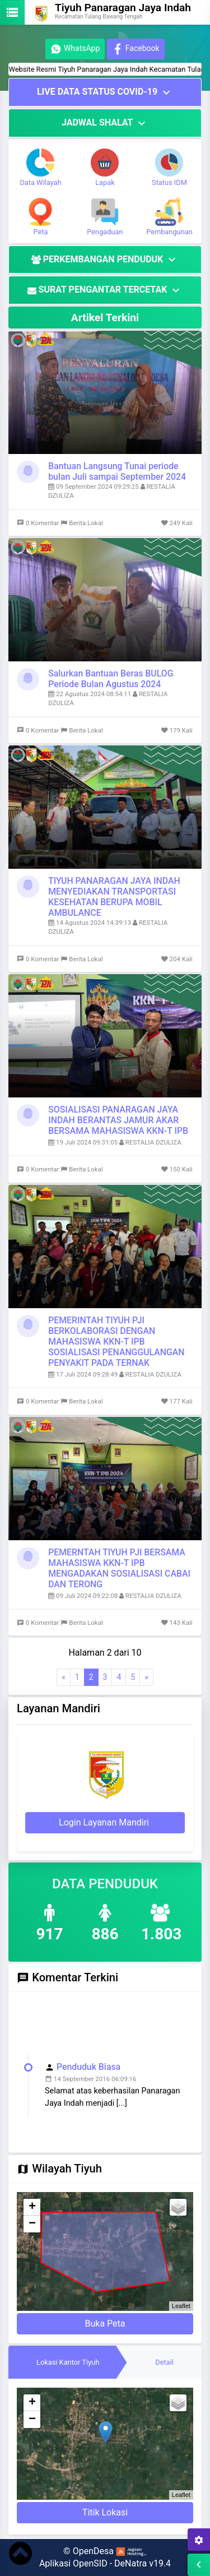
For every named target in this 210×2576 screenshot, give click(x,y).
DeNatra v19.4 (142, 2563)
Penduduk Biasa (88, 2073)
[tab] (67, 2362)
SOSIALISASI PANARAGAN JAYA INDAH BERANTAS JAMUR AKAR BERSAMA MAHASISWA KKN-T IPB (118, 1120)
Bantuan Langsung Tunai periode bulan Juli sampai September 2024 (117, 471)
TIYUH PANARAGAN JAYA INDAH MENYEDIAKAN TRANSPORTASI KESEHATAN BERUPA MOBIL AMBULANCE (114, 896)
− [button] (32, 2224)
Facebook (135, 49)
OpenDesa (93, 2551)
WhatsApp (75, 49)
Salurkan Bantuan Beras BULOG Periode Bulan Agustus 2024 (110, 678)
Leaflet (181, 2305)
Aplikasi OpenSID (73, 2563)
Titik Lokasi (105, 2512)
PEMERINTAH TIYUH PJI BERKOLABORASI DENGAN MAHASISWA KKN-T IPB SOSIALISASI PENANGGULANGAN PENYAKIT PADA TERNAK (116, 1341)
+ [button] (32, 2207)
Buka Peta (105, 2323)
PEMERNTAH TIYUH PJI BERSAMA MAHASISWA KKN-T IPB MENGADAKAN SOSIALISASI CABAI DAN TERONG (119, 1568)
